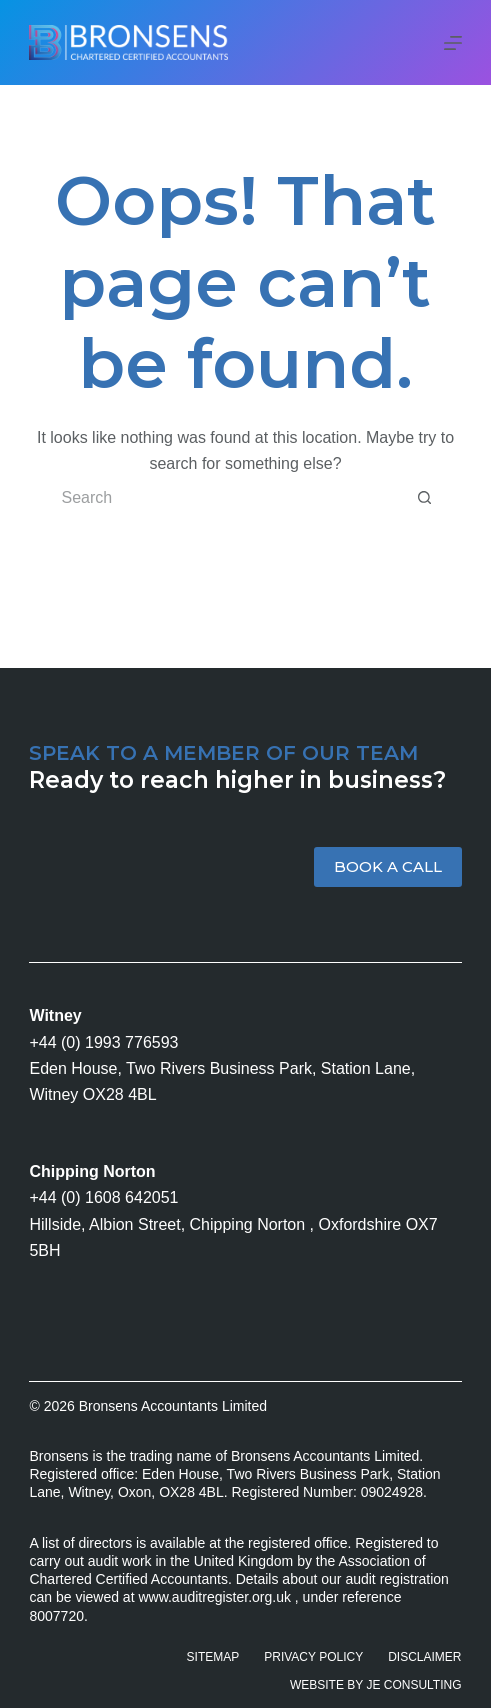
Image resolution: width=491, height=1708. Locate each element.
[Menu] (453, 43)
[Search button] (425, 498)
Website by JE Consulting (376, 1685)
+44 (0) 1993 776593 (103, 1042)
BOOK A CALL (388, 866)
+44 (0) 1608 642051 (103, 1197)
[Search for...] (225, 498)
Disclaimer (424, 1657)
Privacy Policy (313, 1657)
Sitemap (213, 1657)
